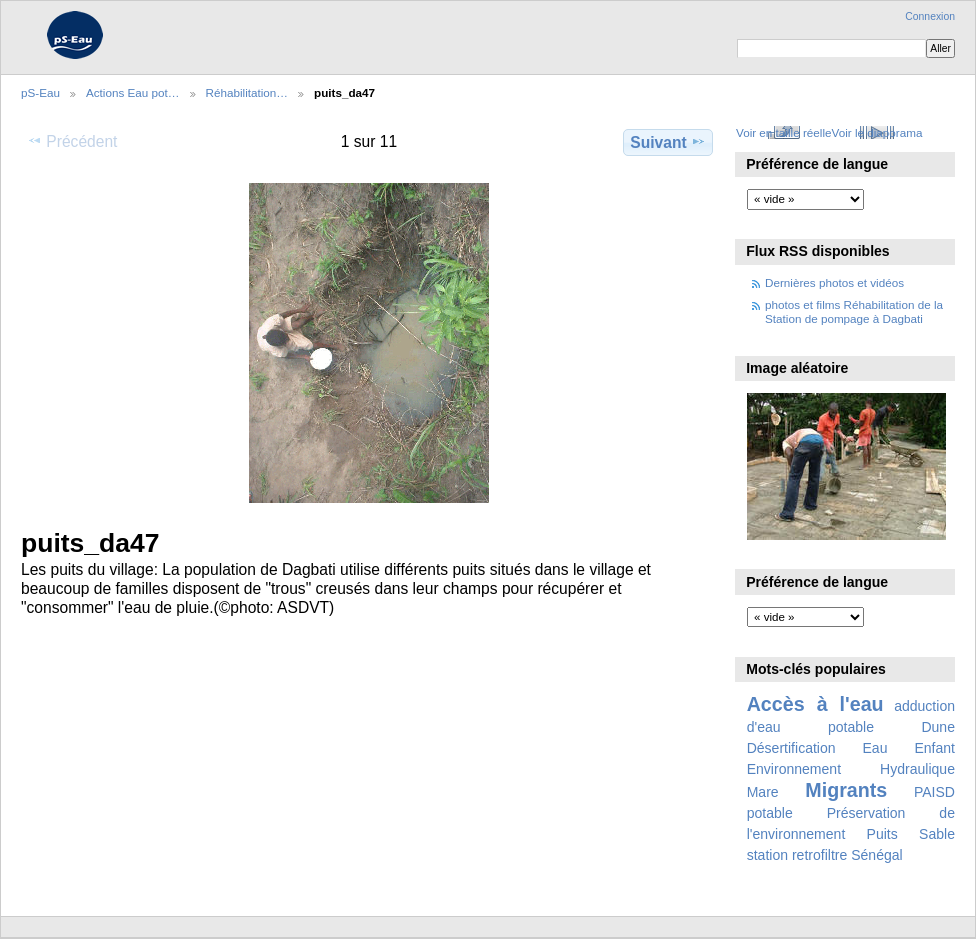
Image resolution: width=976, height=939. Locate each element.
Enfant (934, 748)
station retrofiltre (797, 855)
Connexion (930, 16)
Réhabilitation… (247, 92)
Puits (882, 834)
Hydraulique (917, 769)
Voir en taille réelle (784, 132)
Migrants (846, 790)
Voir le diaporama (877, 132)
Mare (763, 792)
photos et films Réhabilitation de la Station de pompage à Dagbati (854, 311)
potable (770, 813)
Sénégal (877, 855)
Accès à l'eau (815, 704)
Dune (938, 727)
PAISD (934, 792)
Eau (875, 748)
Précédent (72, 141)
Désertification (791, 748)
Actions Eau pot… (133, 92)
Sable (937, 834)
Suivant (667, 142)
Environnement (794, 769)
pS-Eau (40, 92)
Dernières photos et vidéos (834, 282)
